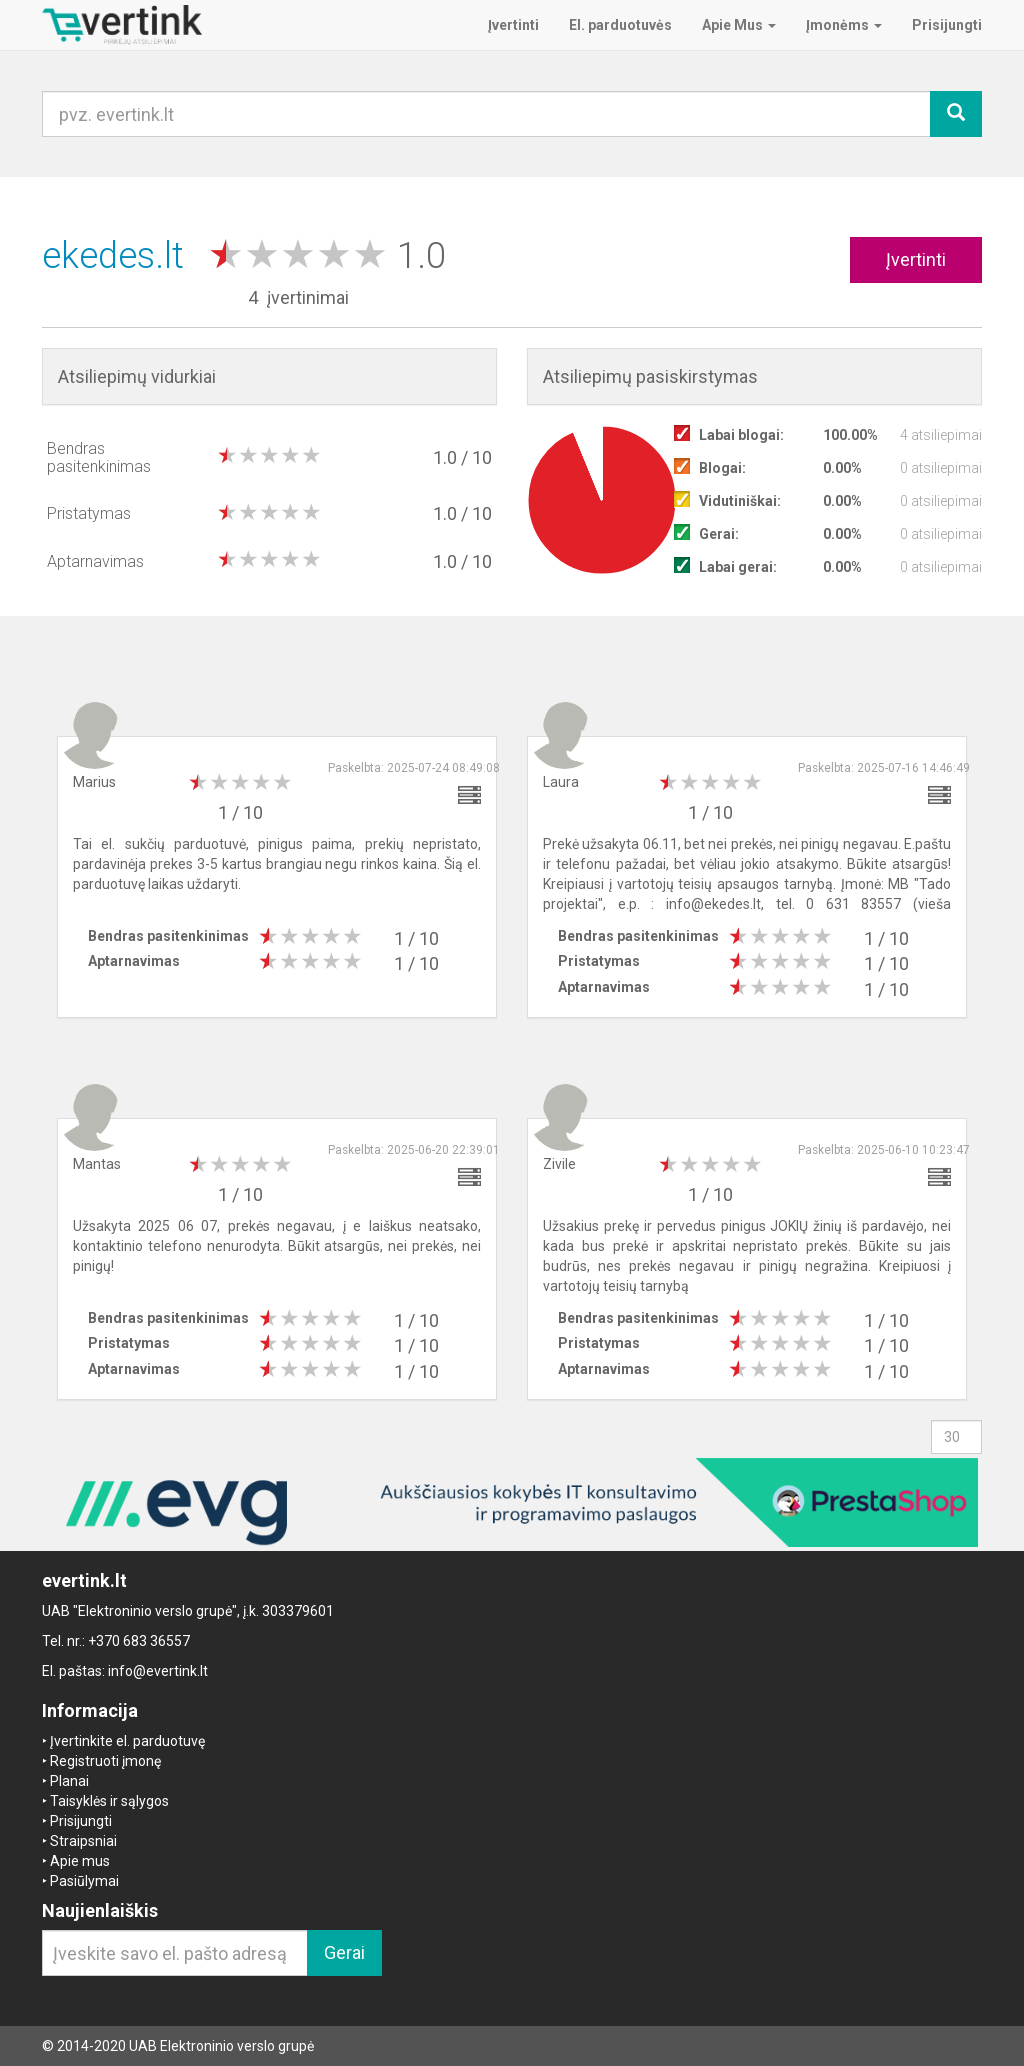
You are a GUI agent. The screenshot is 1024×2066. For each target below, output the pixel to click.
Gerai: (719, 534)
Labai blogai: (741, 435)
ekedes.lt (117, 256)
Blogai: (722, 468)
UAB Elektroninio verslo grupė (221, 2046)
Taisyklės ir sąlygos (109, 1801)
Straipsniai (83, 1841)
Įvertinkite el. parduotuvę (127, 1741)
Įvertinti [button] (916, 259)
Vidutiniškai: (740, 501)
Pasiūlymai (84, 1881)
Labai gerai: (738, 567)
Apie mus (80, 1861)
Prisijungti (81, 1821)
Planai (69, 1781)
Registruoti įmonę (105, 1761)
